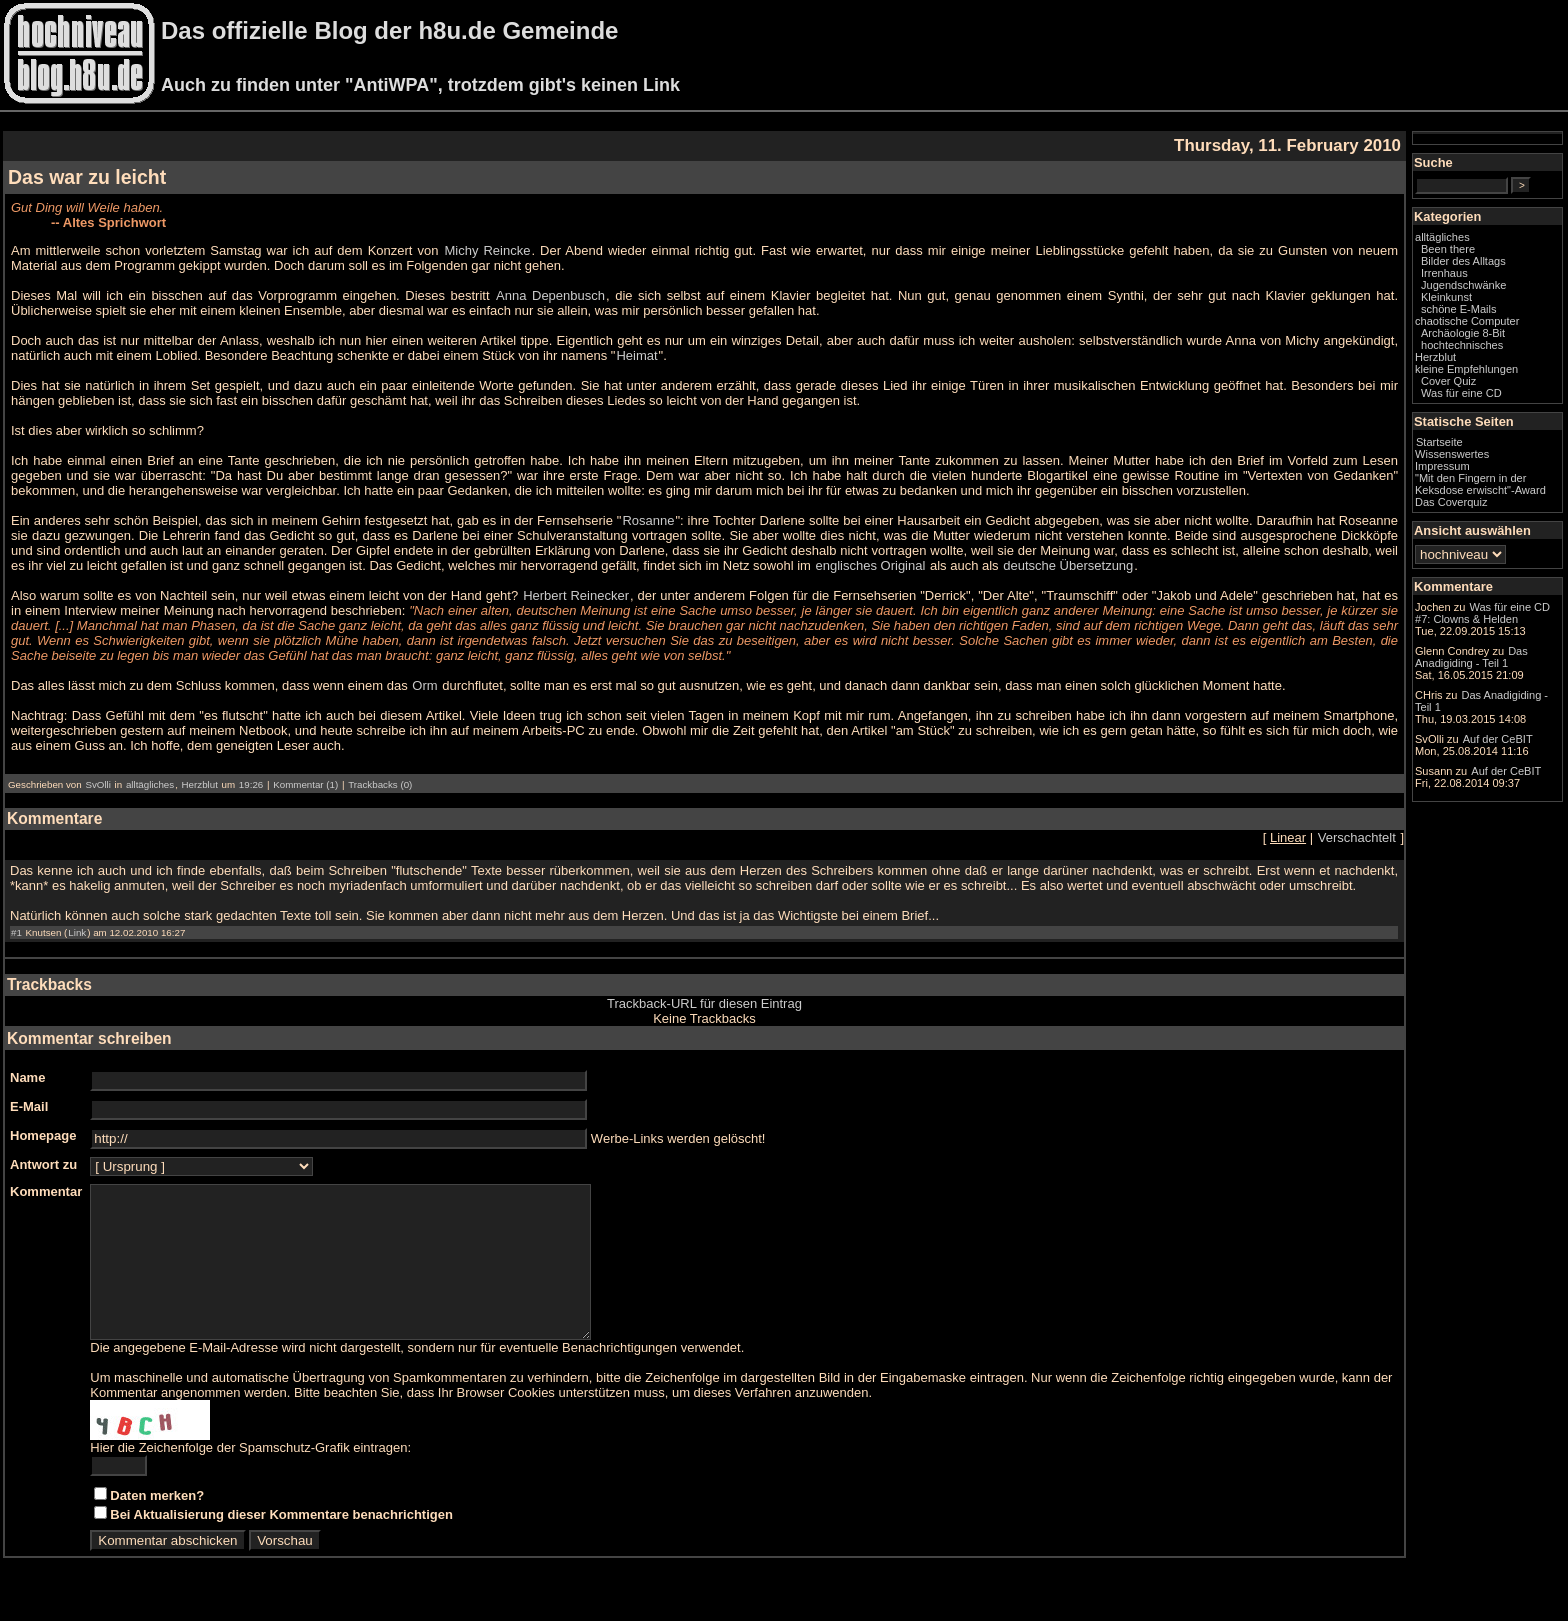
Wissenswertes (1452, 454)
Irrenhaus (1444, 273)
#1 (16, 932)
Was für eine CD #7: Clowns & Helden (1482, 613)
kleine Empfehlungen (1466, 369)
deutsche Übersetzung (1068, 565)
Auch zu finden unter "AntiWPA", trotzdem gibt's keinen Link (420, 85)
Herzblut (200, 784)
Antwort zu (43, 1164)
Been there (1448, 249)
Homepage (43, 1135)
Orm (424, 685)
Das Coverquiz (1451, 502)
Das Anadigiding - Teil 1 (1471, 657)
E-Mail (29, 1106)
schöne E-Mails (1459, 309)
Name (27, 1077)
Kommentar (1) (305, 784)
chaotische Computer (1467, 321)
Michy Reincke (488, 250)
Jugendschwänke (1463, 285)
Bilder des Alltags (1463, 261)
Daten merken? (157, 1525)
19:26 (251, 784)
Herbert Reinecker (576, 595)
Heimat (636, 355)
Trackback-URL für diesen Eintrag (704, 1003)
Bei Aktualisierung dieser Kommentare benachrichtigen (281, 1544)
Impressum (1442, 466)
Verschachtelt (1357, 837)
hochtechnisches (1462, 345)
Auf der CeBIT (1498, 739)
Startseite (1439, 442)
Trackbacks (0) (380, 784)
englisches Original (871, 565)
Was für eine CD (1461, 393)
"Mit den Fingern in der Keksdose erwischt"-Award (1480, 484)
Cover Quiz (1448, 381)
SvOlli (97, 784)
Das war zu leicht (87, 177)
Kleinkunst (1446, 297)
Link (77, 932)
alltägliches (150, 784)
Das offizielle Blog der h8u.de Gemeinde (389, 30)
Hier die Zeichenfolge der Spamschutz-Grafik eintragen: (250, 1477)
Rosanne (648, 520)
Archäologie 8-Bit (1463, 333)
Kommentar (46, 1191)
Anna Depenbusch (550, 295)
